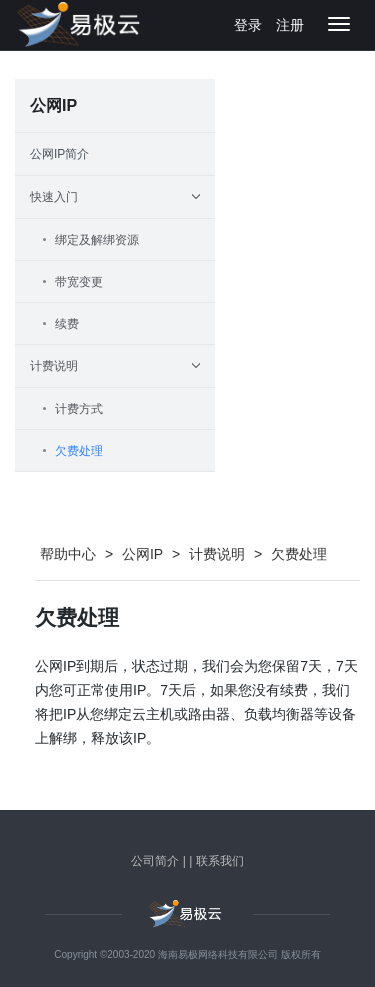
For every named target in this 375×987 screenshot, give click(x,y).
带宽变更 (79, 282)
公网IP (142, 554)
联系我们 (220, 861)
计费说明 (217, 554)
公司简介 (155, 861)
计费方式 (79, 409)
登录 (248, 25)
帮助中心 (68, 554)
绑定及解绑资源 (97, 240)
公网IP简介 (59, 154)
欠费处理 (79, 451)
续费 (67, 324)
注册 (290, 25)
